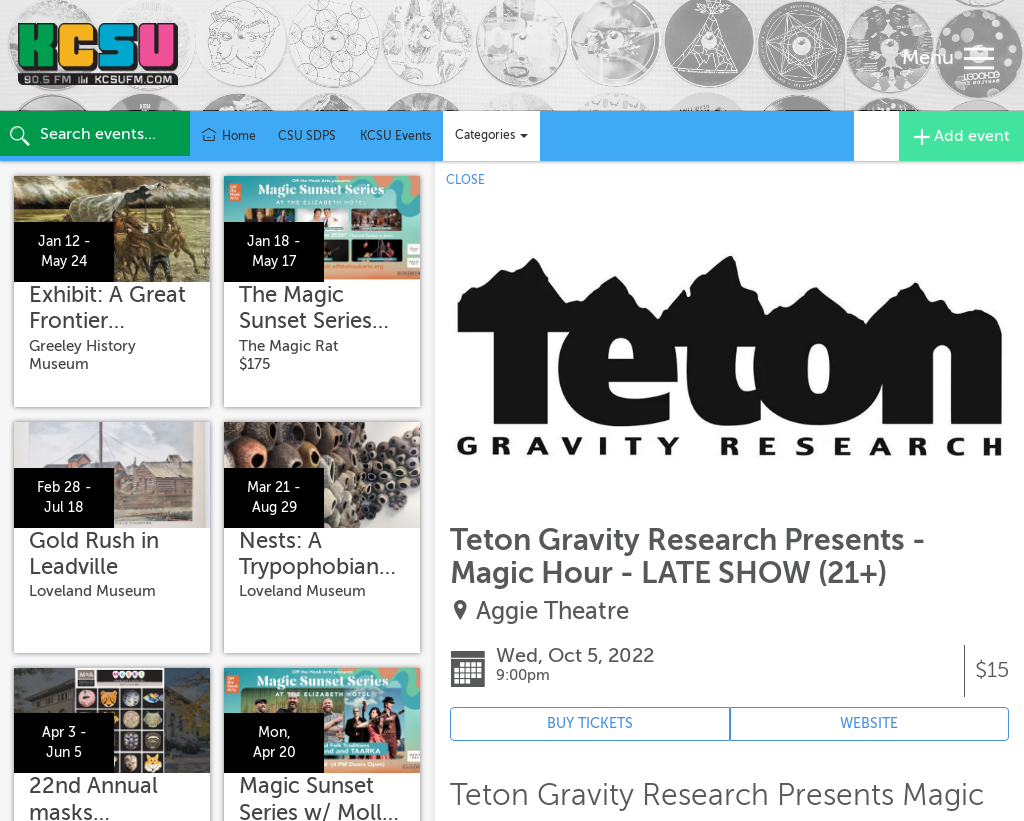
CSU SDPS (307, 136)
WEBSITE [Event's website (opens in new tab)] (869, 723)
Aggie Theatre (552, 611)
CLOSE (465, 180)
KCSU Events (395, 136)
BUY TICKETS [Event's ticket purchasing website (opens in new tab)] (590, 723)
